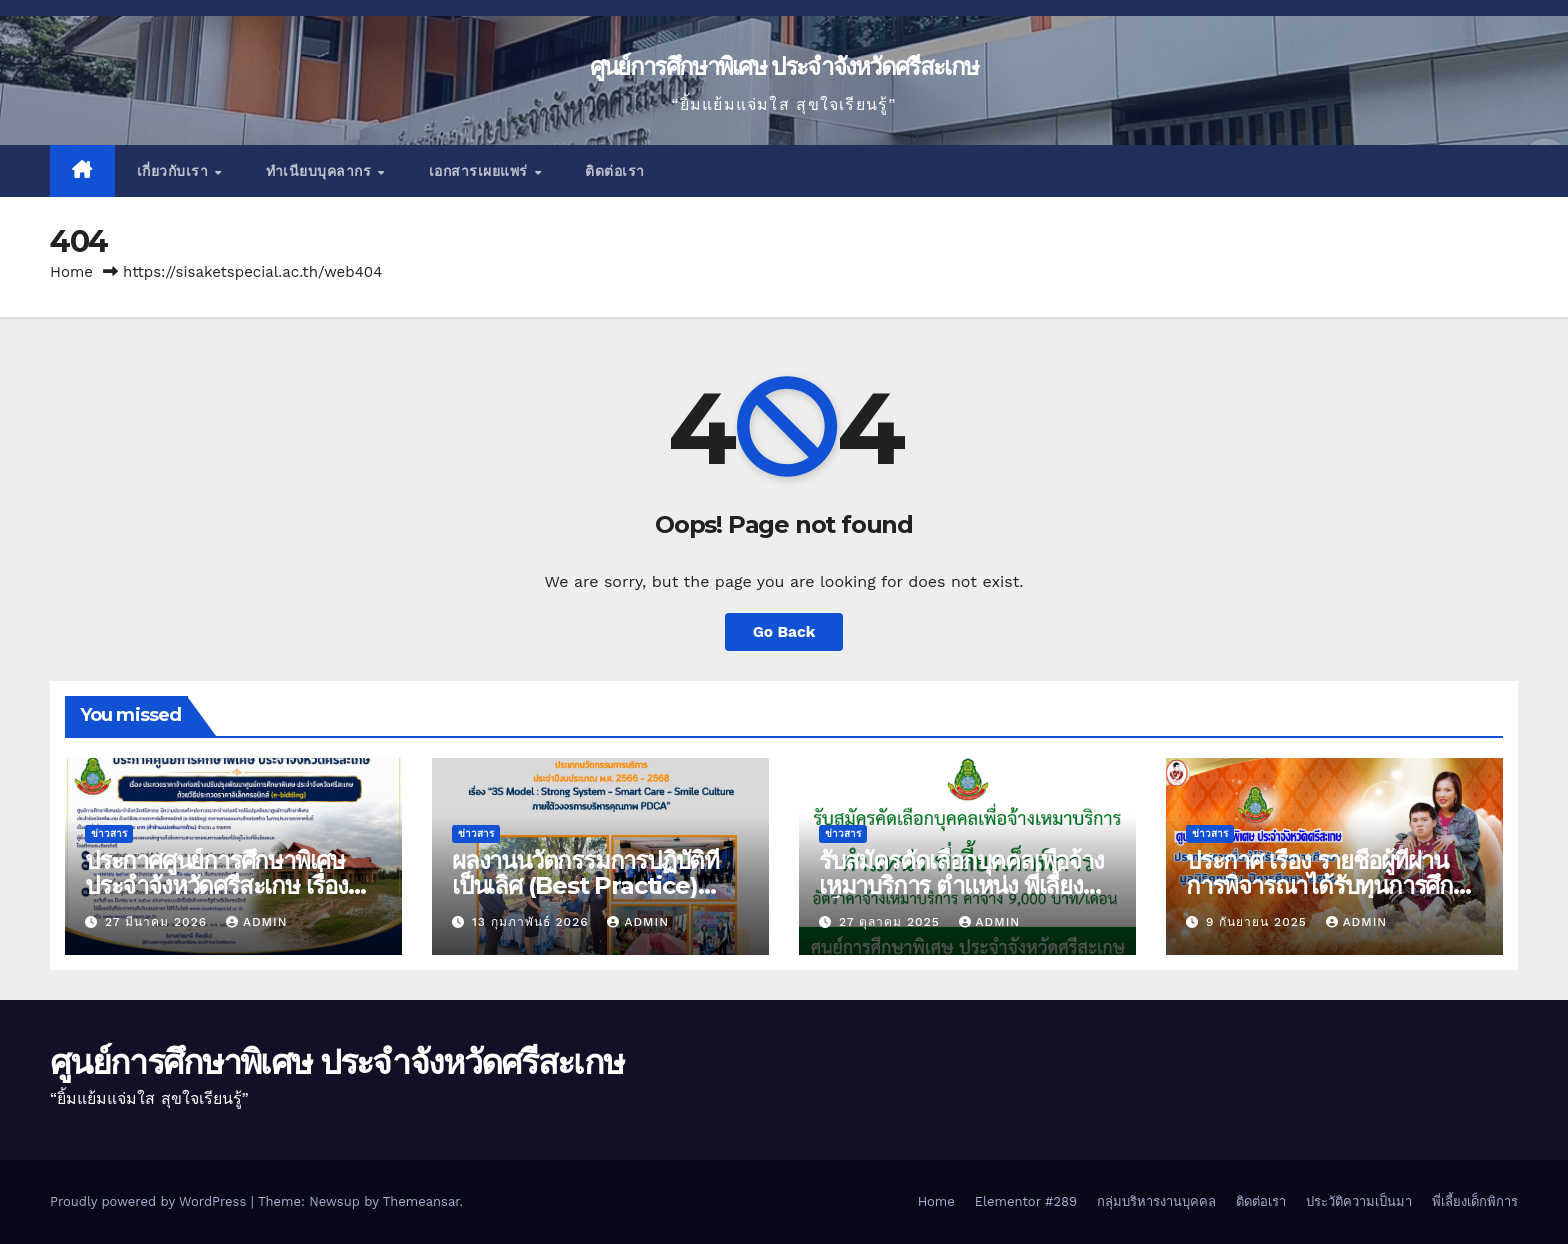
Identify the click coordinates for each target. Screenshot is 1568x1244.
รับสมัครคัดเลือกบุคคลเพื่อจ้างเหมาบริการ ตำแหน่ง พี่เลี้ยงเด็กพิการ (961, 885)
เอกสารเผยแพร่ (481, 171)
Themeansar (421, 1201)
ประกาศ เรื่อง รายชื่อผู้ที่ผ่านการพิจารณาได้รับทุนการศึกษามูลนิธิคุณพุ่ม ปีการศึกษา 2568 (1333, 885)
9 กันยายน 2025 (1259, 922)
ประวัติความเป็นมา (1359, 1201)
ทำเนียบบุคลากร (321, 171)
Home (71, 272)
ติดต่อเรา (615, 171)
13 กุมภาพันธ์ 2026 (533, 922)
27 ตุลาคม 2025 (892, 922)
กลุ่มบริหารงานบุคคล (1156, 1201)
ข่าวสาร (109, 833)
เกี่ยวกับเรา (175, 171)
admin (257, 922)
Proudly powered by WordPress (150, 1201)
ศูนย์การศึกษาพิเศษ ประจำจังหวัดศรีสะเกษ (784, 66)
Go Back (784, 631)
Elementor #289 (1026, 1201)
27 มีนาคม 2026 (158, 922)
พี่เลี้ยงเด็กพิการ (1475, 1201)
